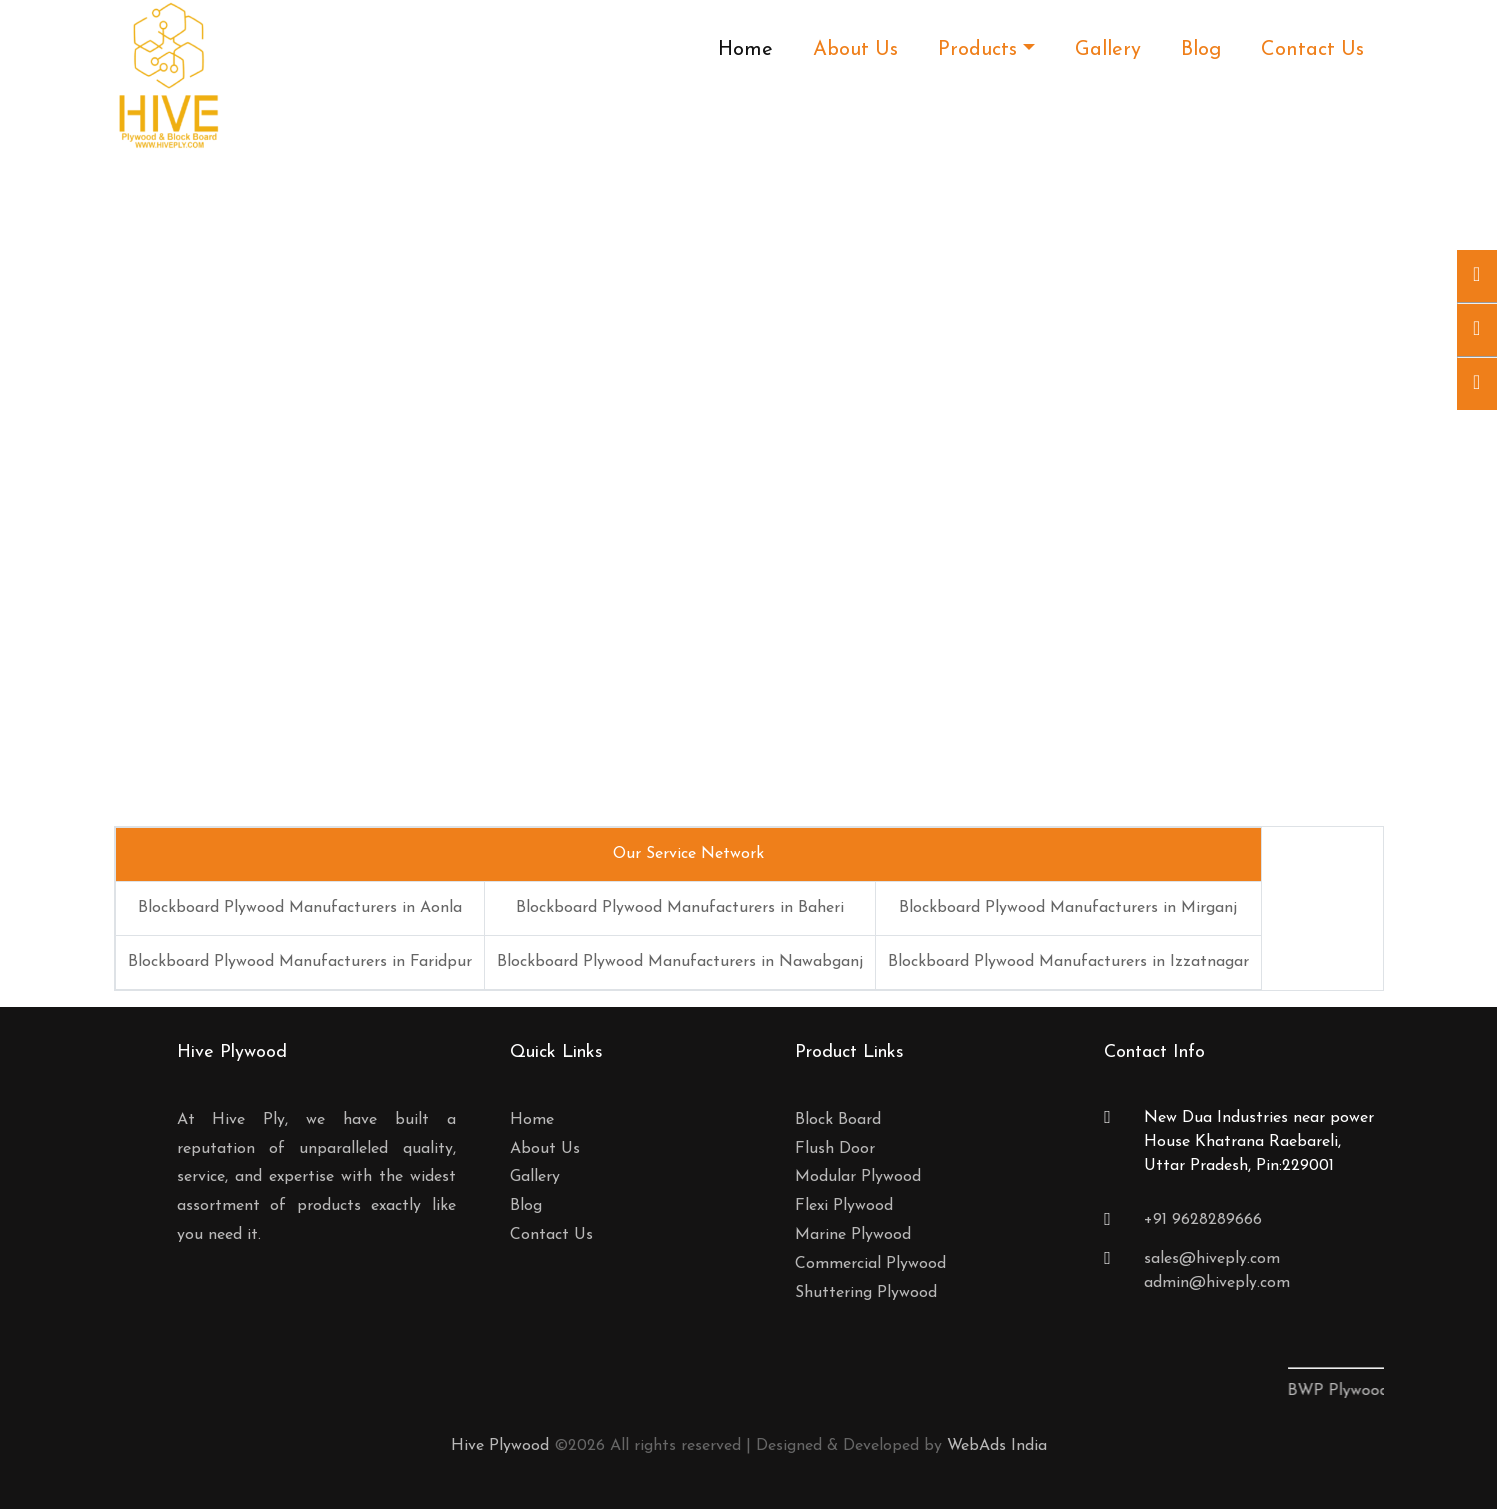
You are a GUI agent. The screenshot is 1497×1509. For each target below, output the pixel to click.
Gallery (1108, 50)
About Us (855, 50)
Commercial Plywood (870, 1264)
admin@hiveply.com (1217, 1283)
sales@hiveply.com (1212, 1259)
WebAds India (997, 1446)
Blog (1201, 50)
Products (977, 50)
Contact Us (1312, 50)
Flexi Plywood (844, 1206)
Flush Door (835, 1149)
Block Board (838, 1120)
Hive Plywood (500, 1446)
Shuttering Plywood (866, 1293)
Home (745, 50)
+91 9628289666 (1203, 1220)
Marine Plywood (853, 1235)
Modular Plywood (858, 1177)
